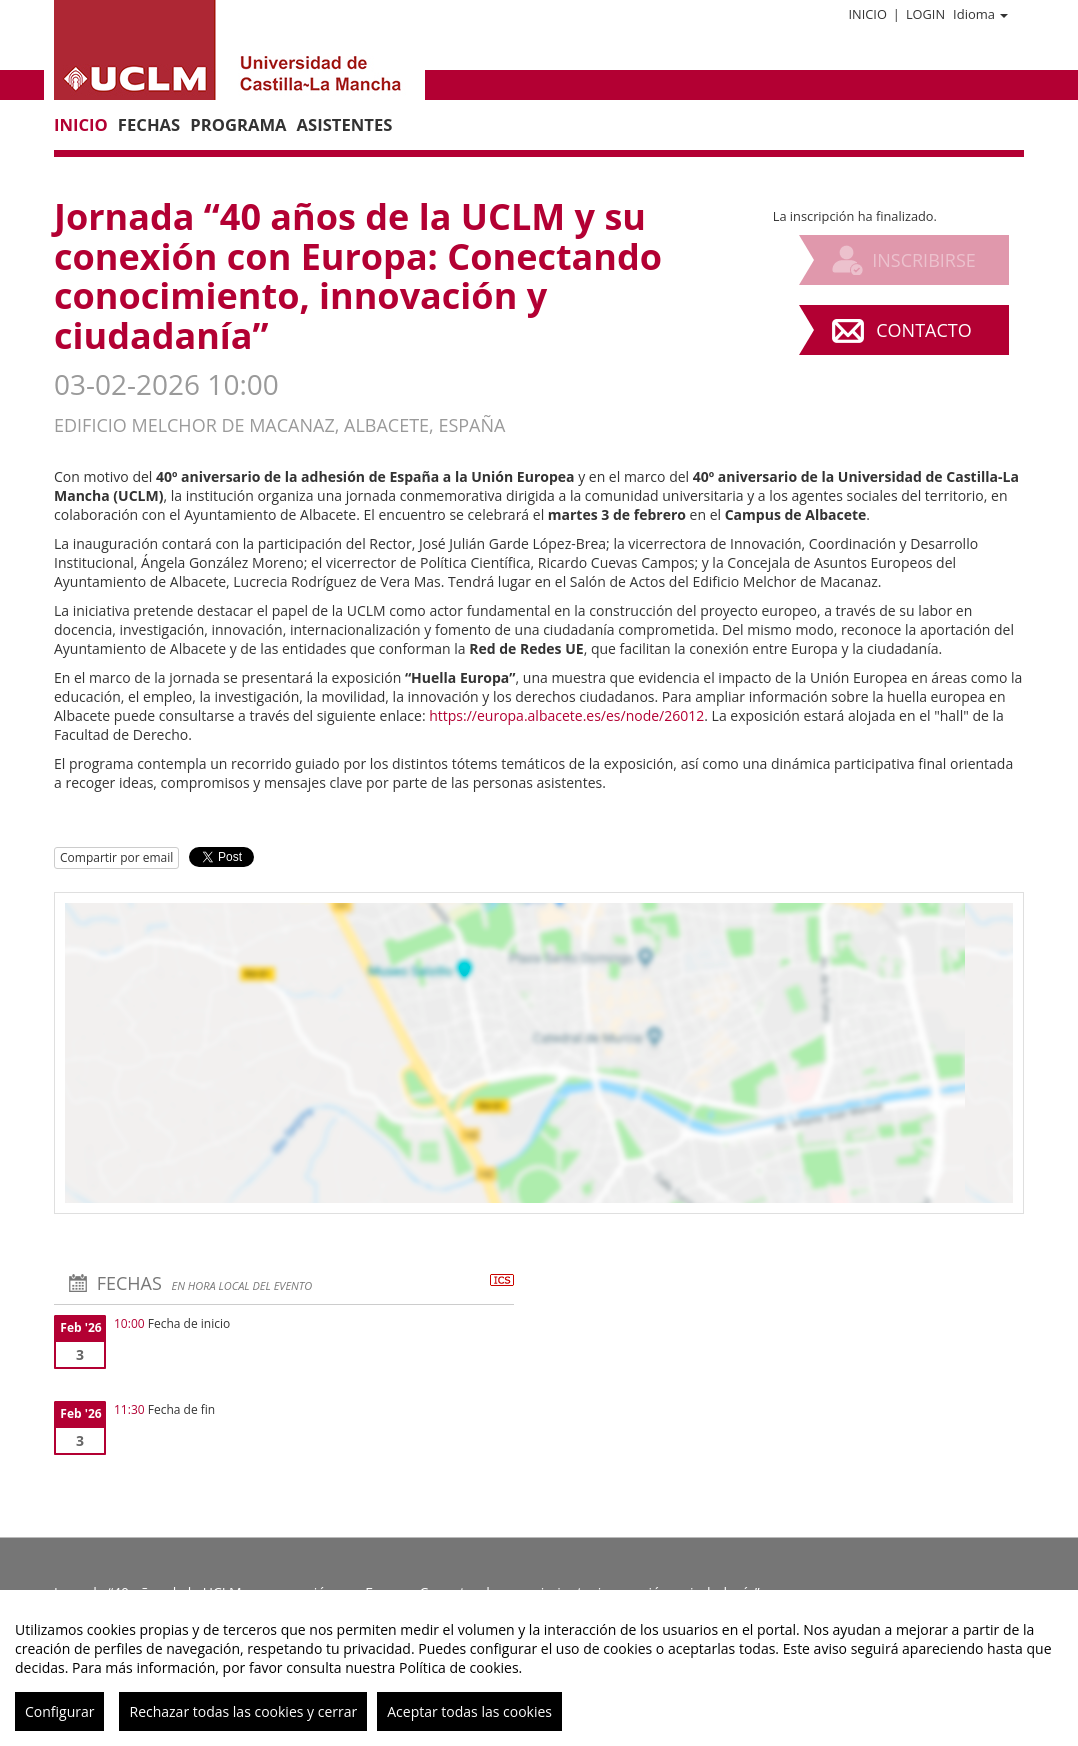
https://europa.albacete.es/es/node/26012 (566, 715)
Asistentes (345, 124)
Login (925, 14)
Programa (238, 124)
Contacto (923, 330)
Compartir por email (116, 857)
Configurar (59, 1711)
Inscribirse (924, 260)
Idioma (980, 14)
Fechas (149, 124)
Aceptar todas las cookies (469, 1711)
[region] (539, 1668)
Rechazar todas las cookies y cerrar (243, 1711)
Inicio (867, 14)
